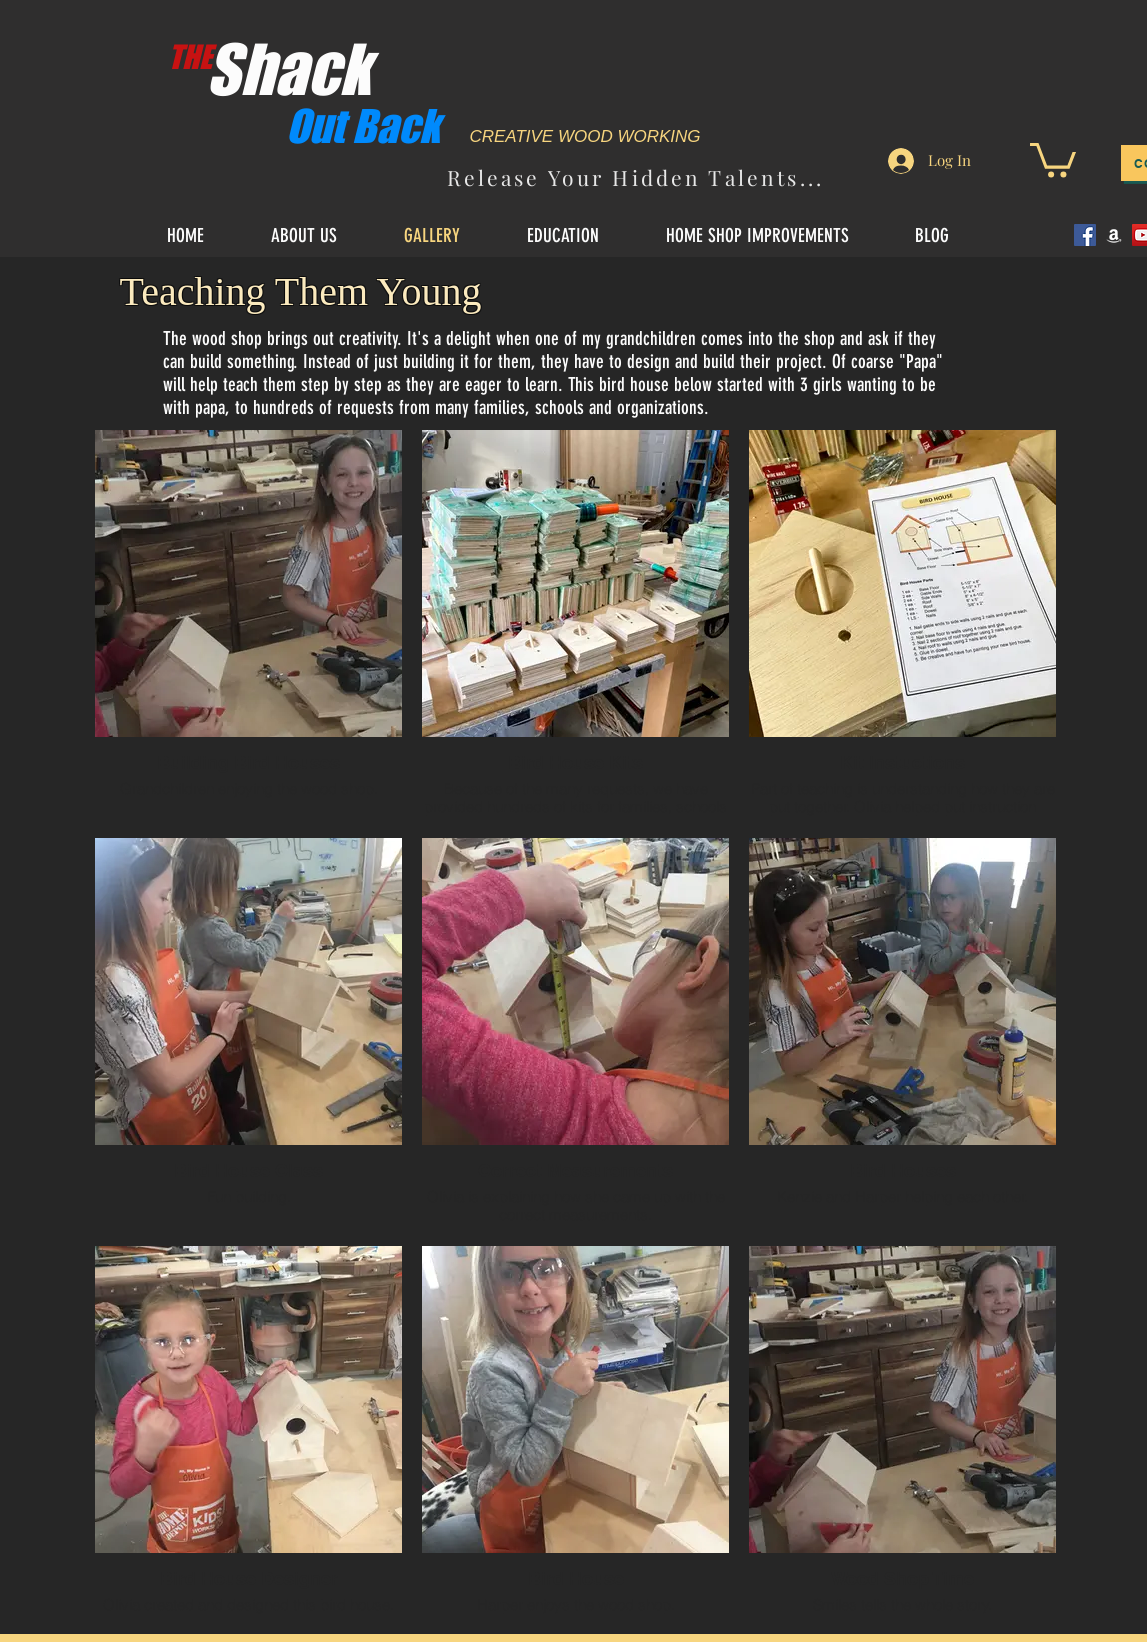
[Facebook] (1085, 235)
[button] (1053, 158)
